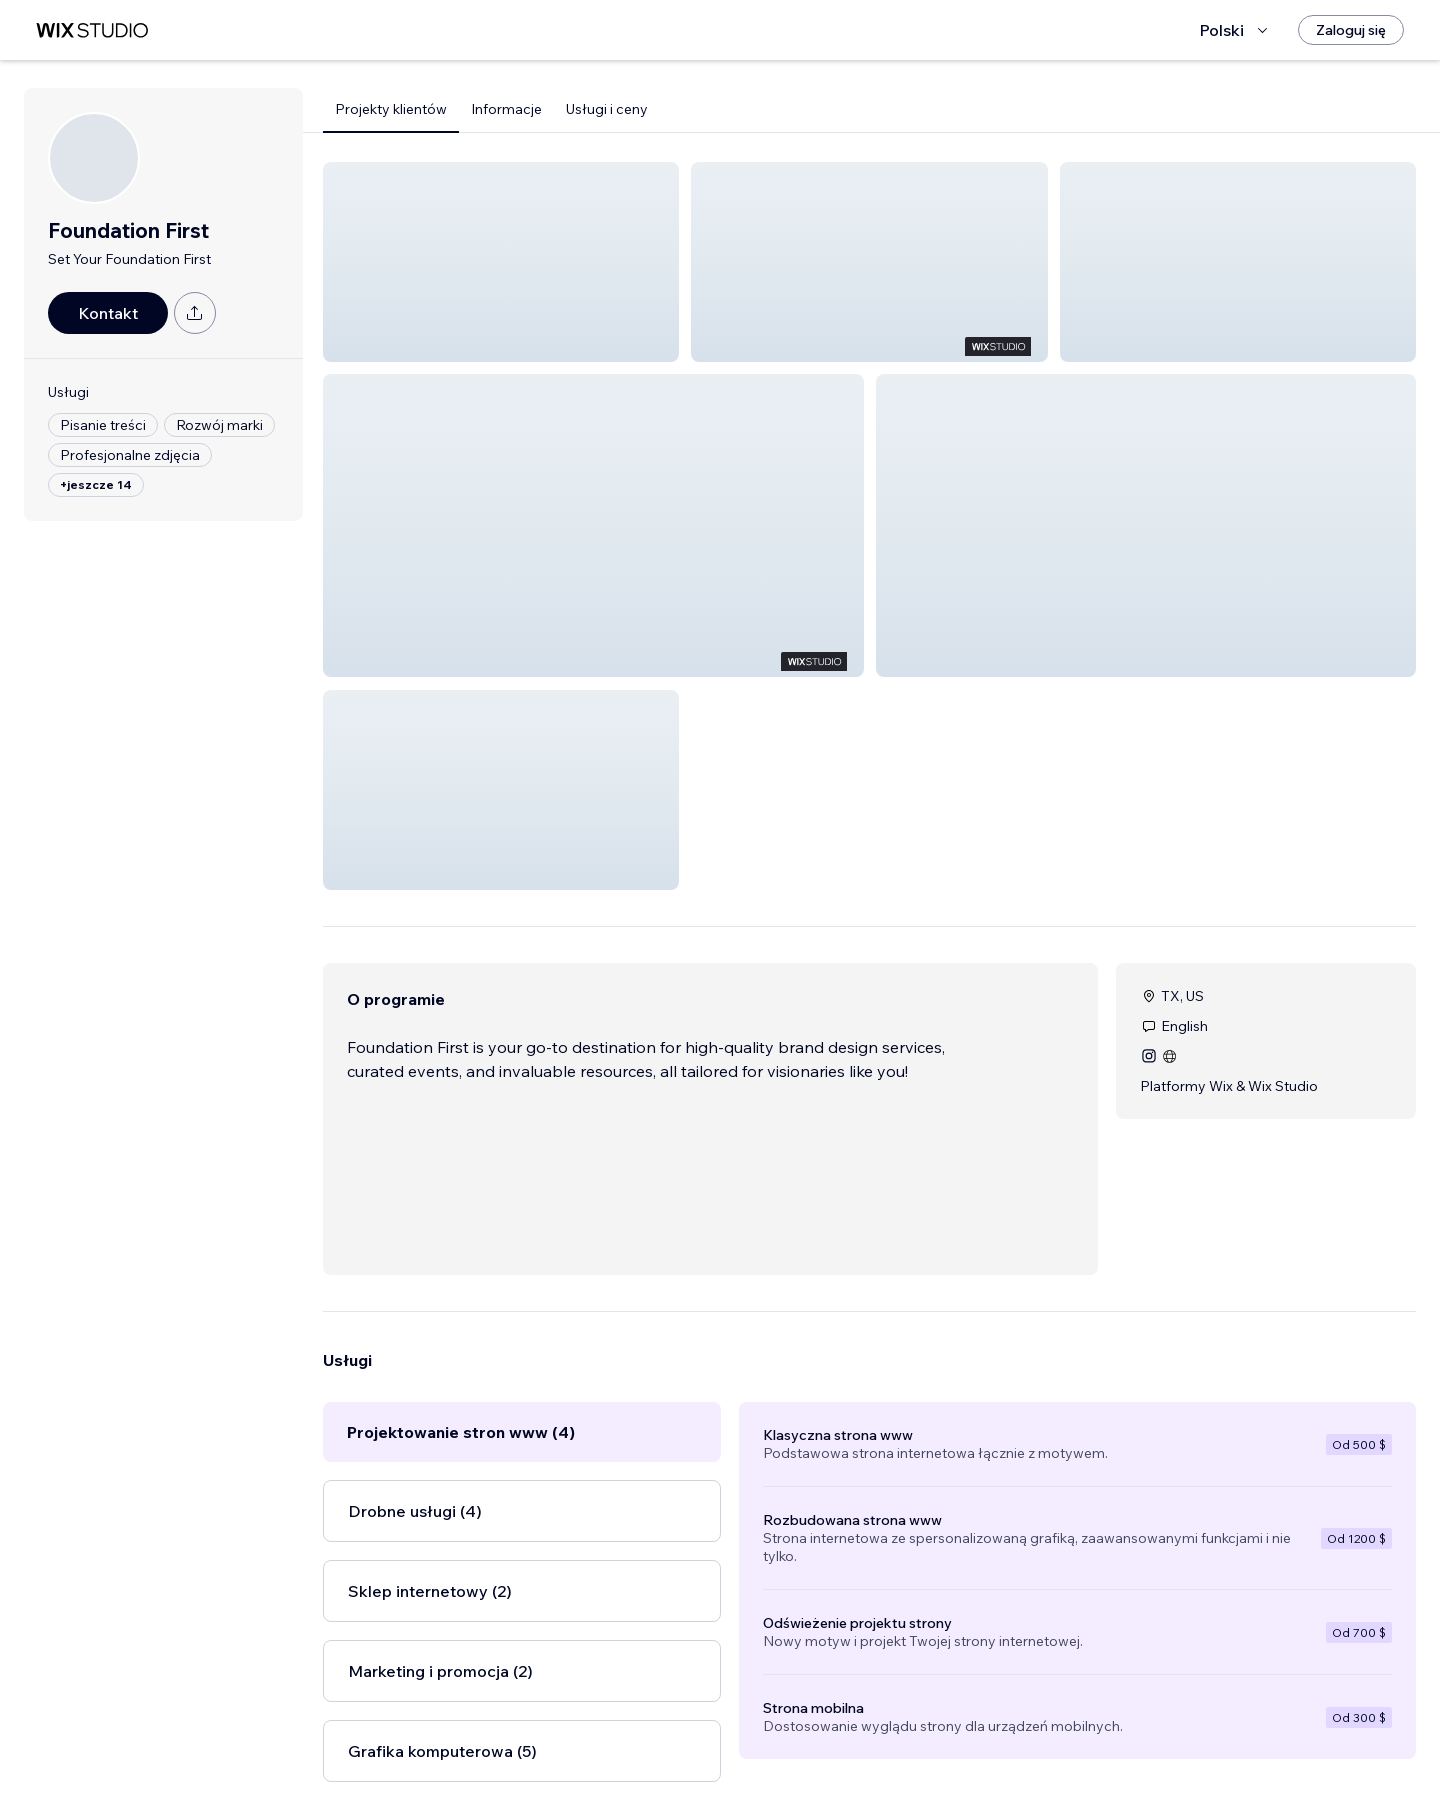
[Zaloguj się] (1351, 30)
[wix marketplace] (92, 30)
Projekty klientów (391, 109)
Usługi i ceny (607, 109)
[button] (501, 262)
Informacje (506, 109)
